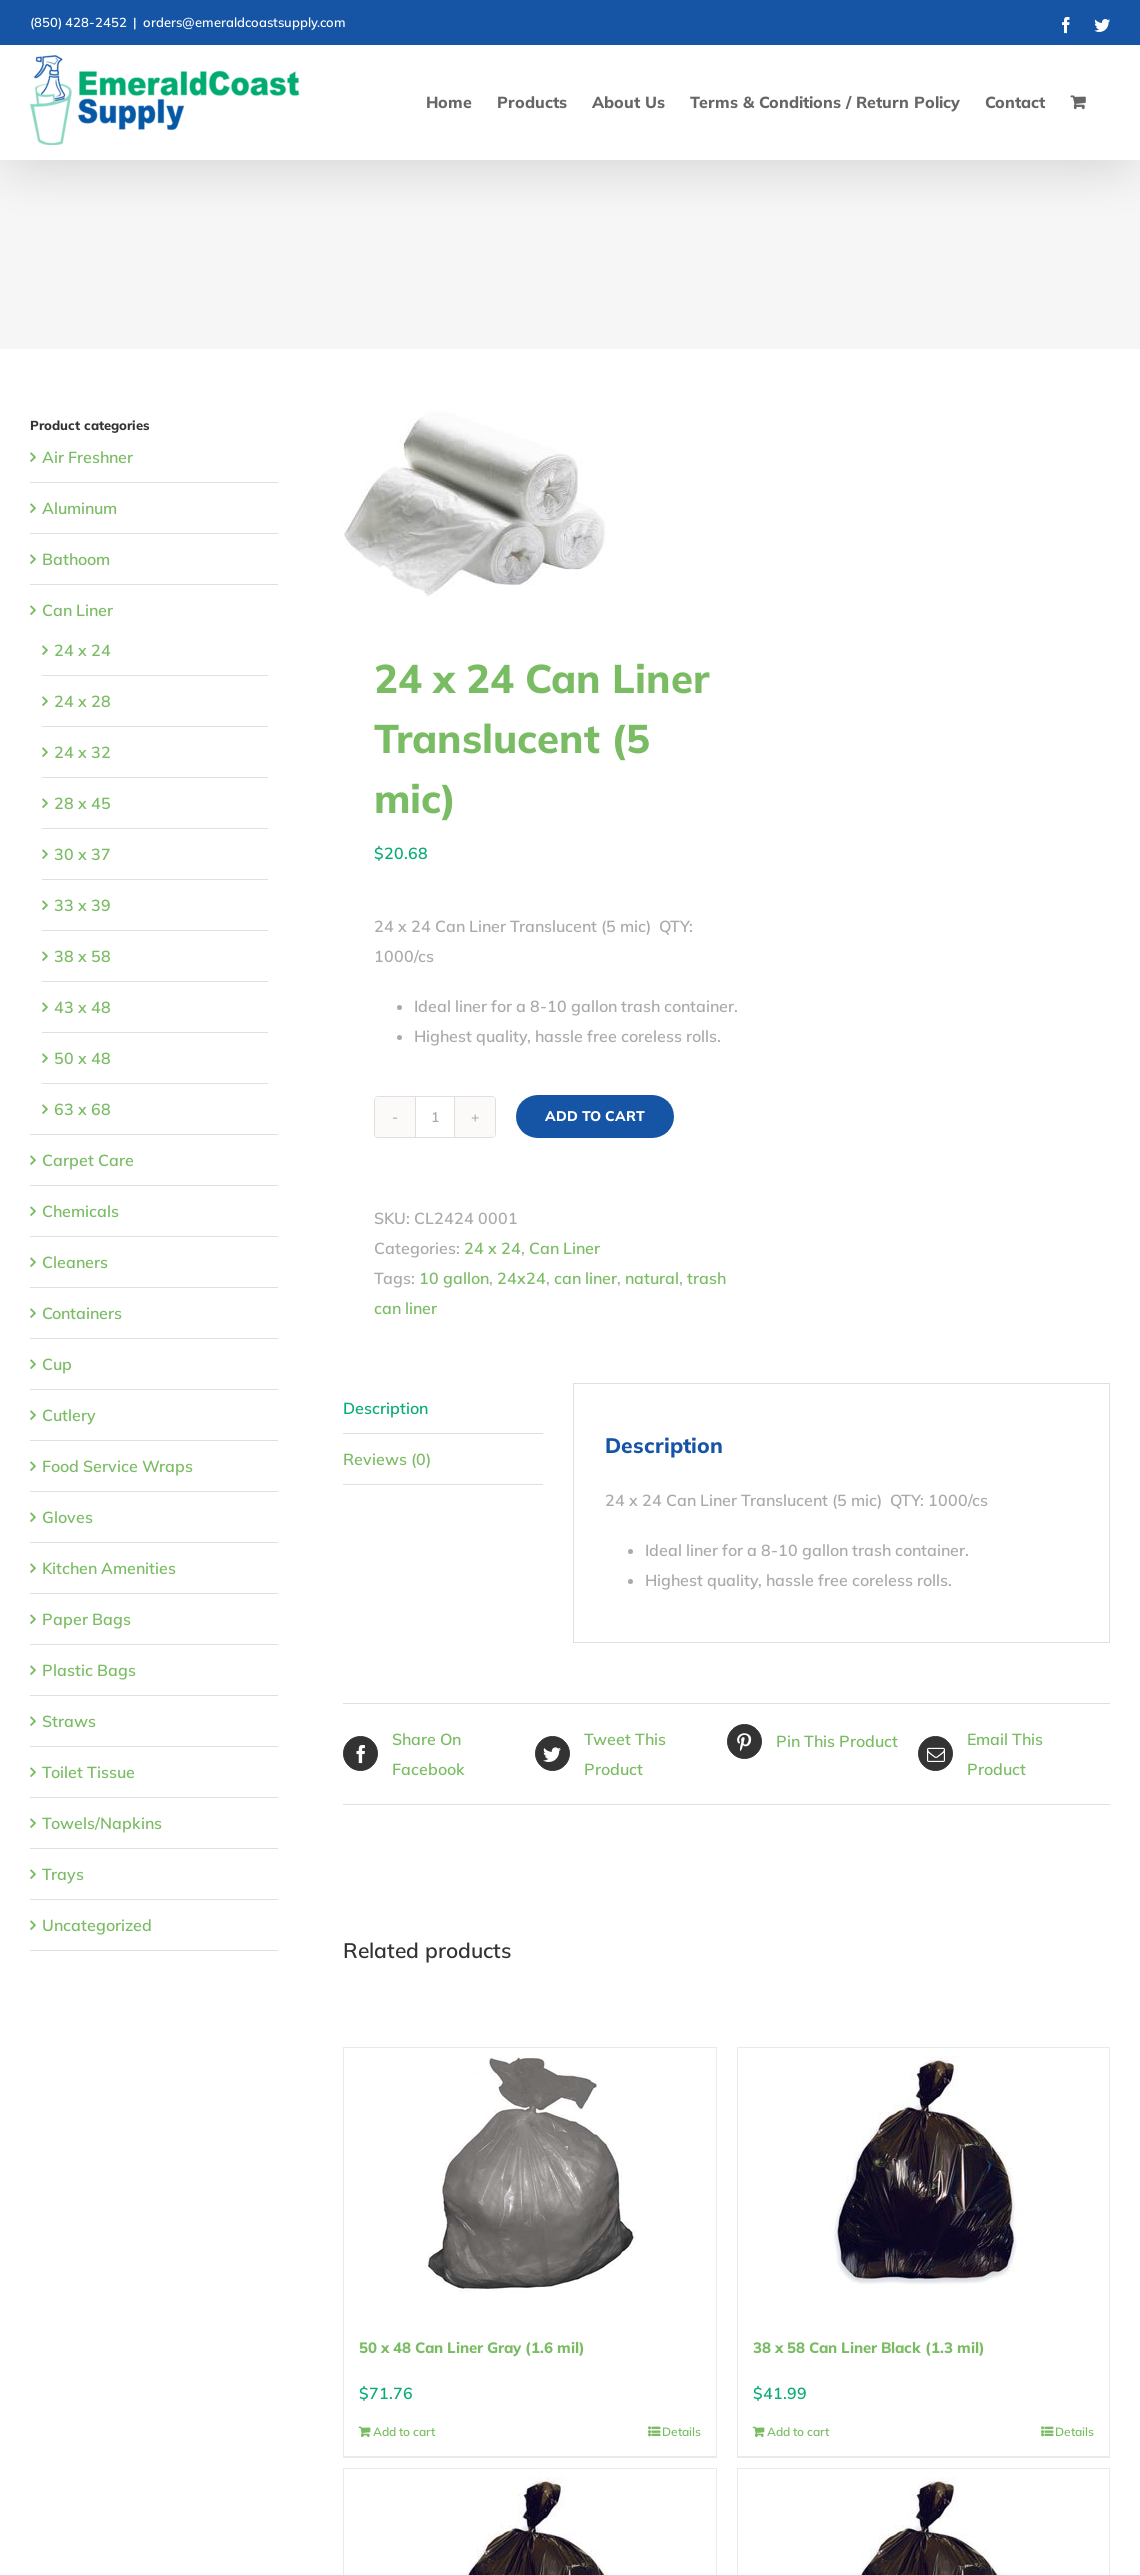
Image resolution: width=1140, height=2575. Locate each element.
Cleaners (75, 1262)
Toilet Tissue (88, 1772)
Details (681, 2431)
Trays (63, 1874)
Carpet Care (88, 1160)
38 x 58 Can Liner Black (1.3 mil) (869, 2347)
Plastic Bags (89, 1670)
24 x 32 (82, 752)
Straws (69, 1721)
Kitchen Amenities (109, 1568)
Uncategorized (97, 1925)
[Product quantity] (435, 1117)
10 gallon (454, 1278)
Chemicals (80, 1211)
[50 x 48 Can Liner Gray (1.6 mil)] (529, 2173)
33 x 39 (82, 905)
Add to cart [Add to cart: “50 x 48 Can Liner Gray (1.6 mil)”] (404, 2431)
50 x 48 (82, 1058)
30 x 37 (82, 854)
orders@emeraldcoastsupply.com (244, 22)
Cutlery (69, 1415)
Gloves (67, 1517)
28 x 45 (82, 803)
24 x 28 (82, 701)
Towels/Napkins (102, 1823)
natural (652, 1278)
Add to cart (595, 1116)
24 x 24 (492, 1248)
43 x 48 (82, 1007)
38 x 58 (82, 956)
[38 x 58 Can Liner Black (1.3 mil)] (923, 2173)
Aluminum (79, 508)
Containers (82, 1313)
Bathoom (76, 559)
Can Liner (564, 1248)
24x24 (521, 1278)
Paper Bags (86, 1619)
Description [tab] (385, 1408)
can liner (585, 1278)
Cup (57, 1364)
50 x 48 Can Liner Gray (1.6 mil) (472, 2347)
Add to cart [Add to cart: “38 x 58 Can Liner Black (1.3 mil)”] (798, 2431)
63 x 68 (82, 1109)
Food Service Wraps (117, 1466)
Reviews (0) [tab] (387, 1459)
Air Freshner (87, 457)
